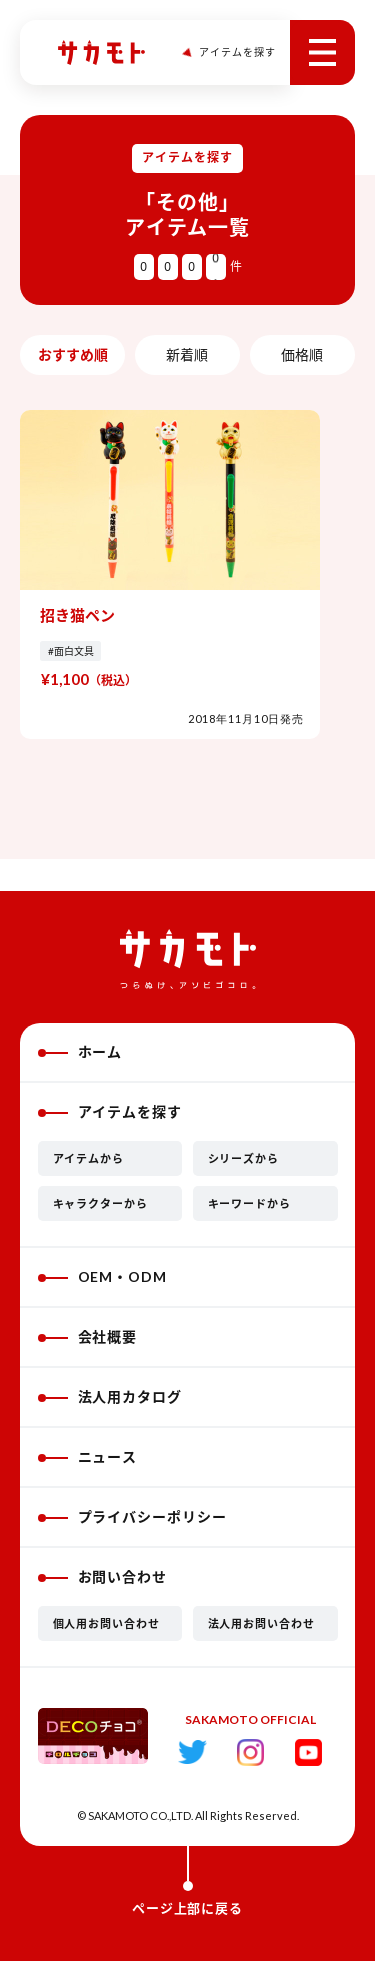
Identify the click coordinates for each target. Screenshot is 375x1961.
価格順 (302, 354)
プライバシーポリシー (133, 1516)
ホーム (80, 1051)
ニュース (88, 1456)
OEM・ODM (103, 1276)
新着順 (187, 354)
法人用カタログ (110, 1396)
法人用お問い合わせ (262, 1623)
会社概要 (88, 1336)
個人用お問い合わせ (107, 1623)
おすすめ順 (73, 354)
